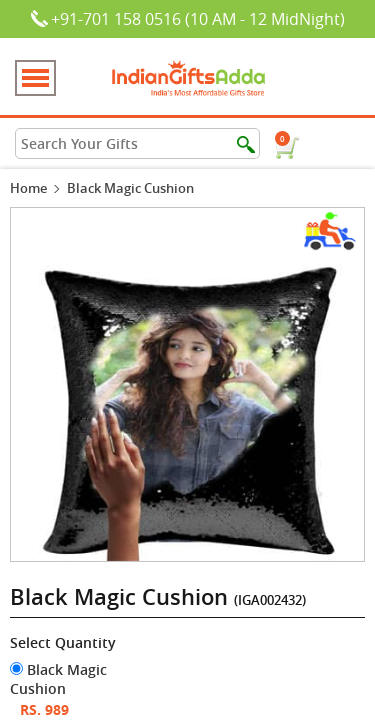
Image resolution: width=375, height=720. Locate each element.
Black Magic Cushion (58, 679)
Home (28, 188)
